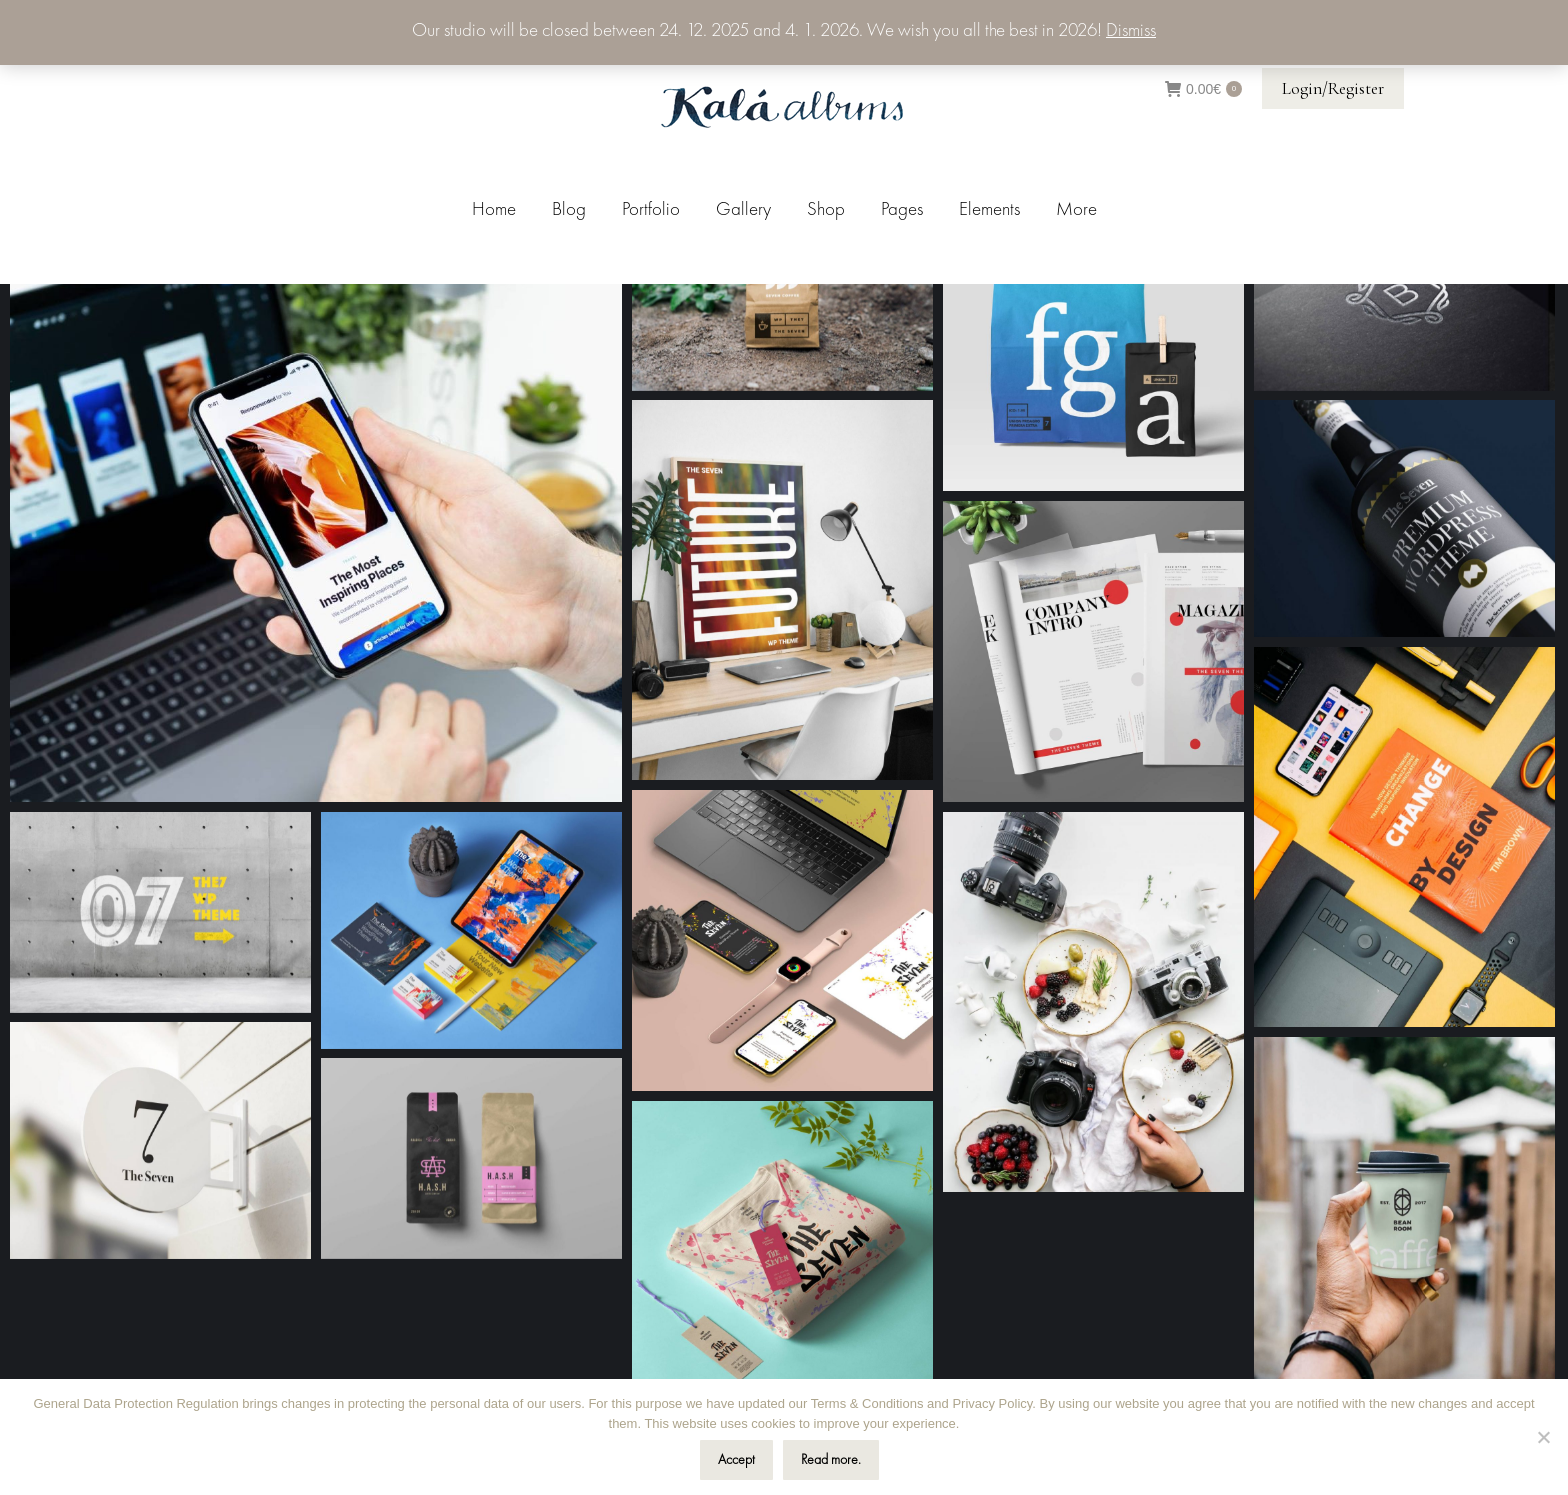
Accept (736, 1460)
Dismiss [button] (1131, 31)
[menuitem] (494, 210)
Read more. (831, 1460)
